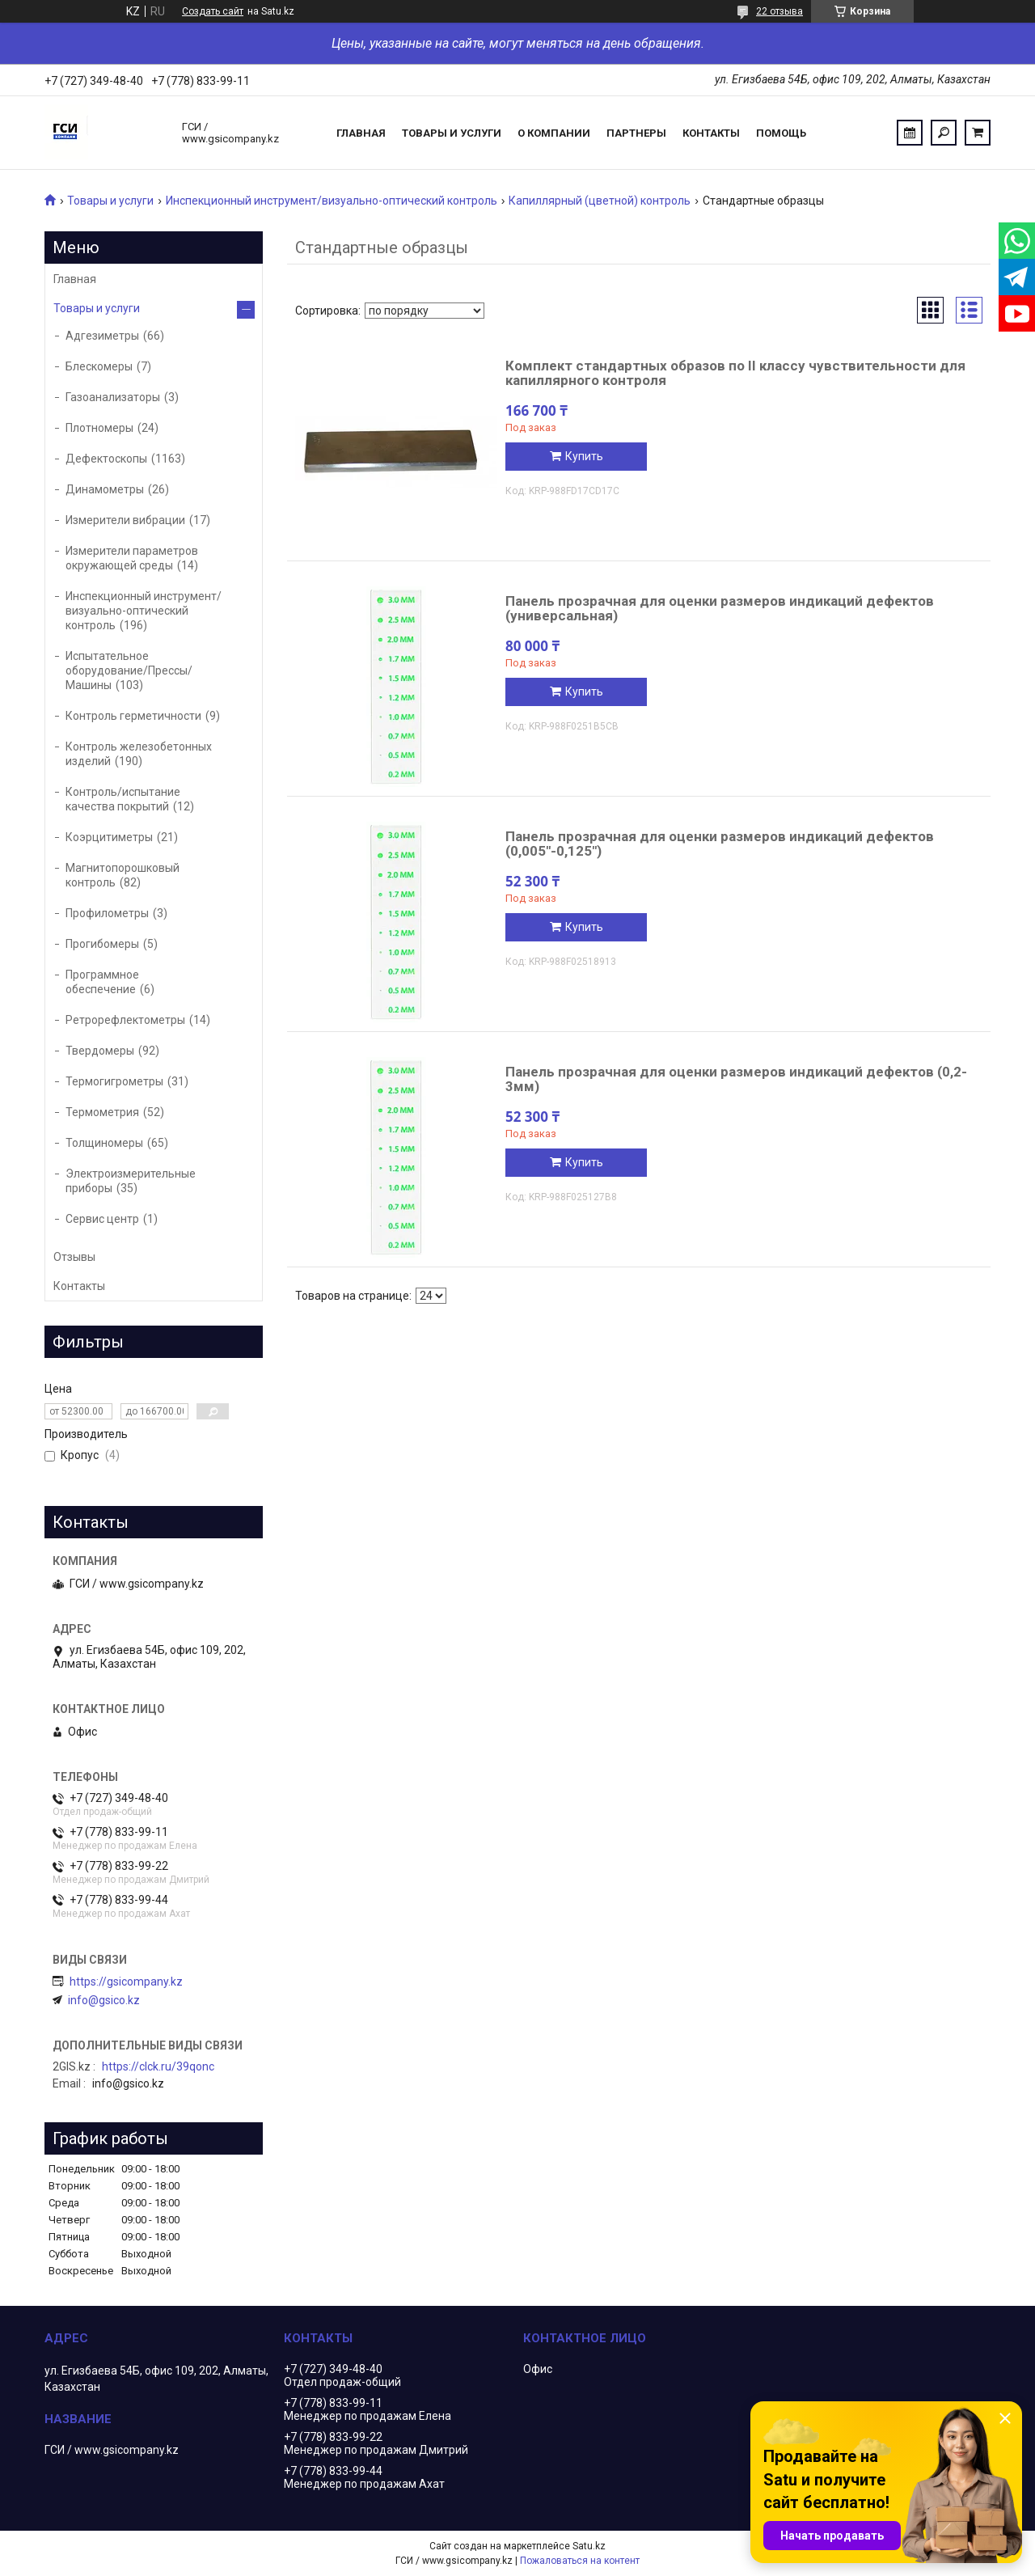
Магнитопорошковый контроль (122, 875)
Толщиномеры (104, 1142)
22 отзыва (779, 11)
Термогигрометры (114, 1081)
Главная (361, 133)
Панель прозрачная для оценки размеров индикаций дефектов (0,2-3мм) (736, 1078)
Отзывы (74, 1256)
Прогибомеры (102, 943)
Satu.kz (589, 2546)
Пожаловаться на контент (580, 2560)
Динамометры (104, 489)
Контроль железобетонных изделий (138, 754)
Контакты (711, 133)
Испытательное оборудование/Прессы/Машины (128, 670)
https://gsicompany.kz (126, 1981)
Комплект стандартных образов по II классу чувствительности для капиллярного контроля (735, 372)
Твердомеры (99, 1050)
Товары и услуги (451, 133)
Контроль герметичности (133, 715)
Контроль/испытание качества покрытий (122, 799)
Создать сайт (212, 11)
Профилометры (107, 913)
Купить (584, 456)
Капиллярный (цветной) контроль (600, 200)
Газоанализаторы (112, 397)
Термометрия (102, 1112)
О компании (554, 133)
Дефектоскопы (106, 458)
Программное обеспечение (102, 982)
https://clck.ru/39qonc (158, 2066)
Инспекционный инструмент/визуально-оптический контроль (331, 200)
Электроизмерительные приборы (130, 1181)
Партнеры (636, 133)
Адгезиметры (102, 335)
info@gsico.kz (104, 2000)
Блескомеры (99, 366)
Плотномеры (99, 427)
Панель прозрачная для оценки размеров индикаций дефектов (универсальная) (719, 608)
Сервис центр (102, 1218)
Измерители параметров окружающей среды (131, 558)
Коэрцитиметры (109, 837)
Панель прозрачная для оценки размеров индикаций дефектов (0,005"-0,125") (719, 843)
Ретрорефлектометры (125, 1019)
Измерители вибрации (125, 520)
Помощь (781, 133)
